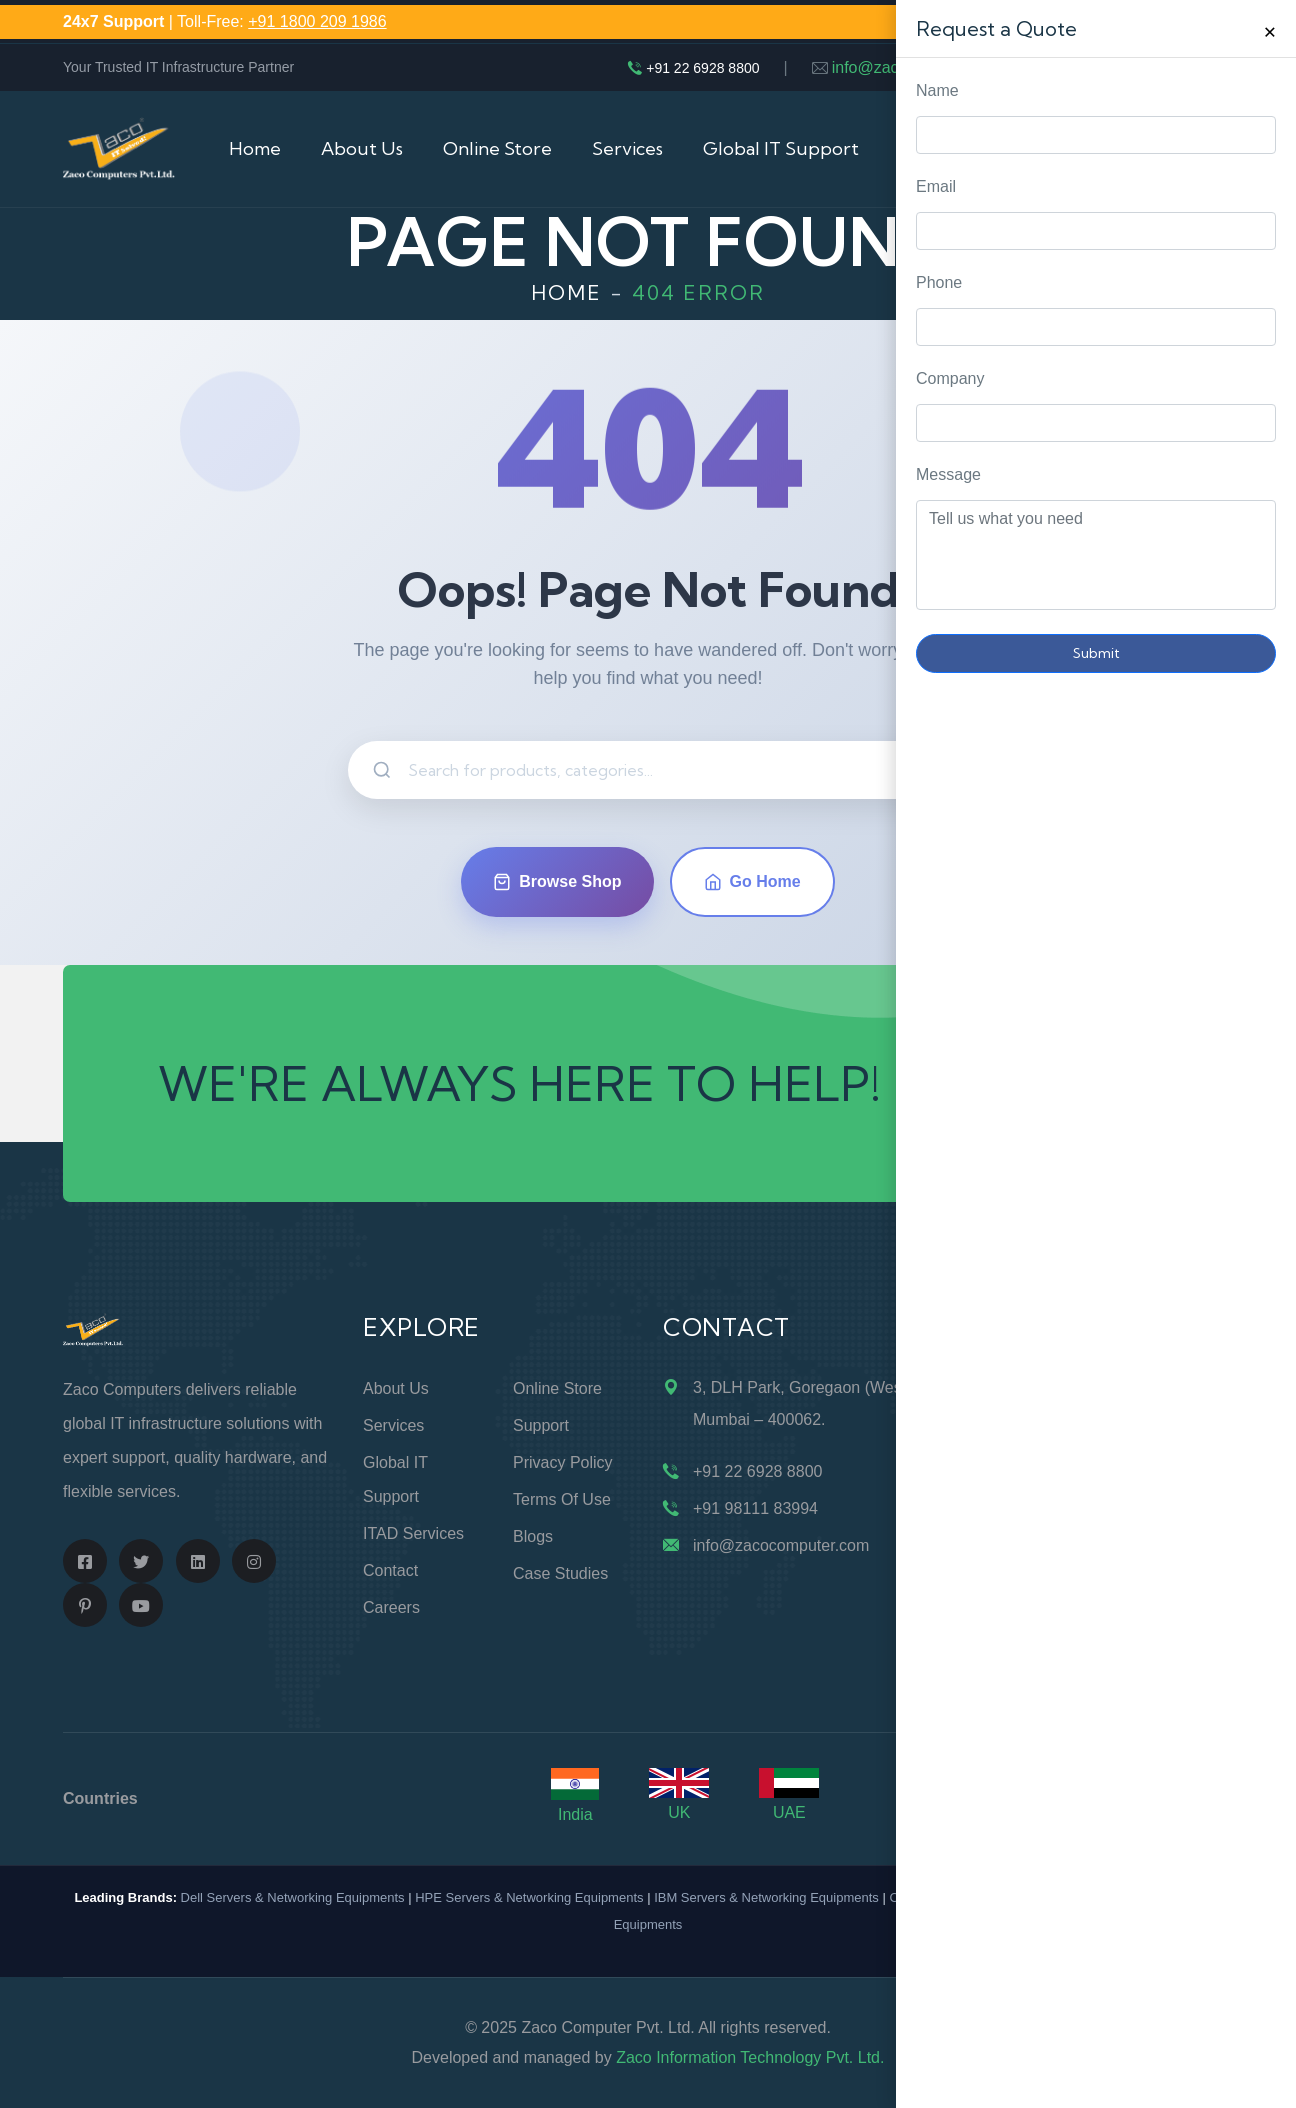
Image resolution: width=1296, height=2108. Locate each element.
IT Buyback (946, 148)
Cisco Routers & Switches (964, 1897)
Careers (391, 1607)
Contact (390, 1570)
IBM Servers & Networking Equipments (766, 1897)
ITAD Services (413, 1533)
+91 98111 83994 (755, 1508)
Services (627, 148)
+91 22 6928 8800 (702, 68)
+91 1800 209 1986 (317, 21)
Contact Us (1081, 148)
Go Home (752, 882)
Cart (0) (1201, 148)
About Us (362, 148)
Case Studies (560, 1573)
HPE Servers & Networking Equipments (529, 1897)
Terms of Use (562, 1499)
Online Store (497, 148)
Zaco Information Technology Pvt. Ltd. (750, 2057)
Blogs (533, 1536)
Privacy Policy (563, 1462)
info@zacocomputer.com (920, 67)
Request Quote (1261, 842)
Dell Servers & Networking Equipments (293, 1897)
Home (255, 148)
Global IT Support (781, 148)
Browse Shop (557, 882)
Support (541, 1425)
